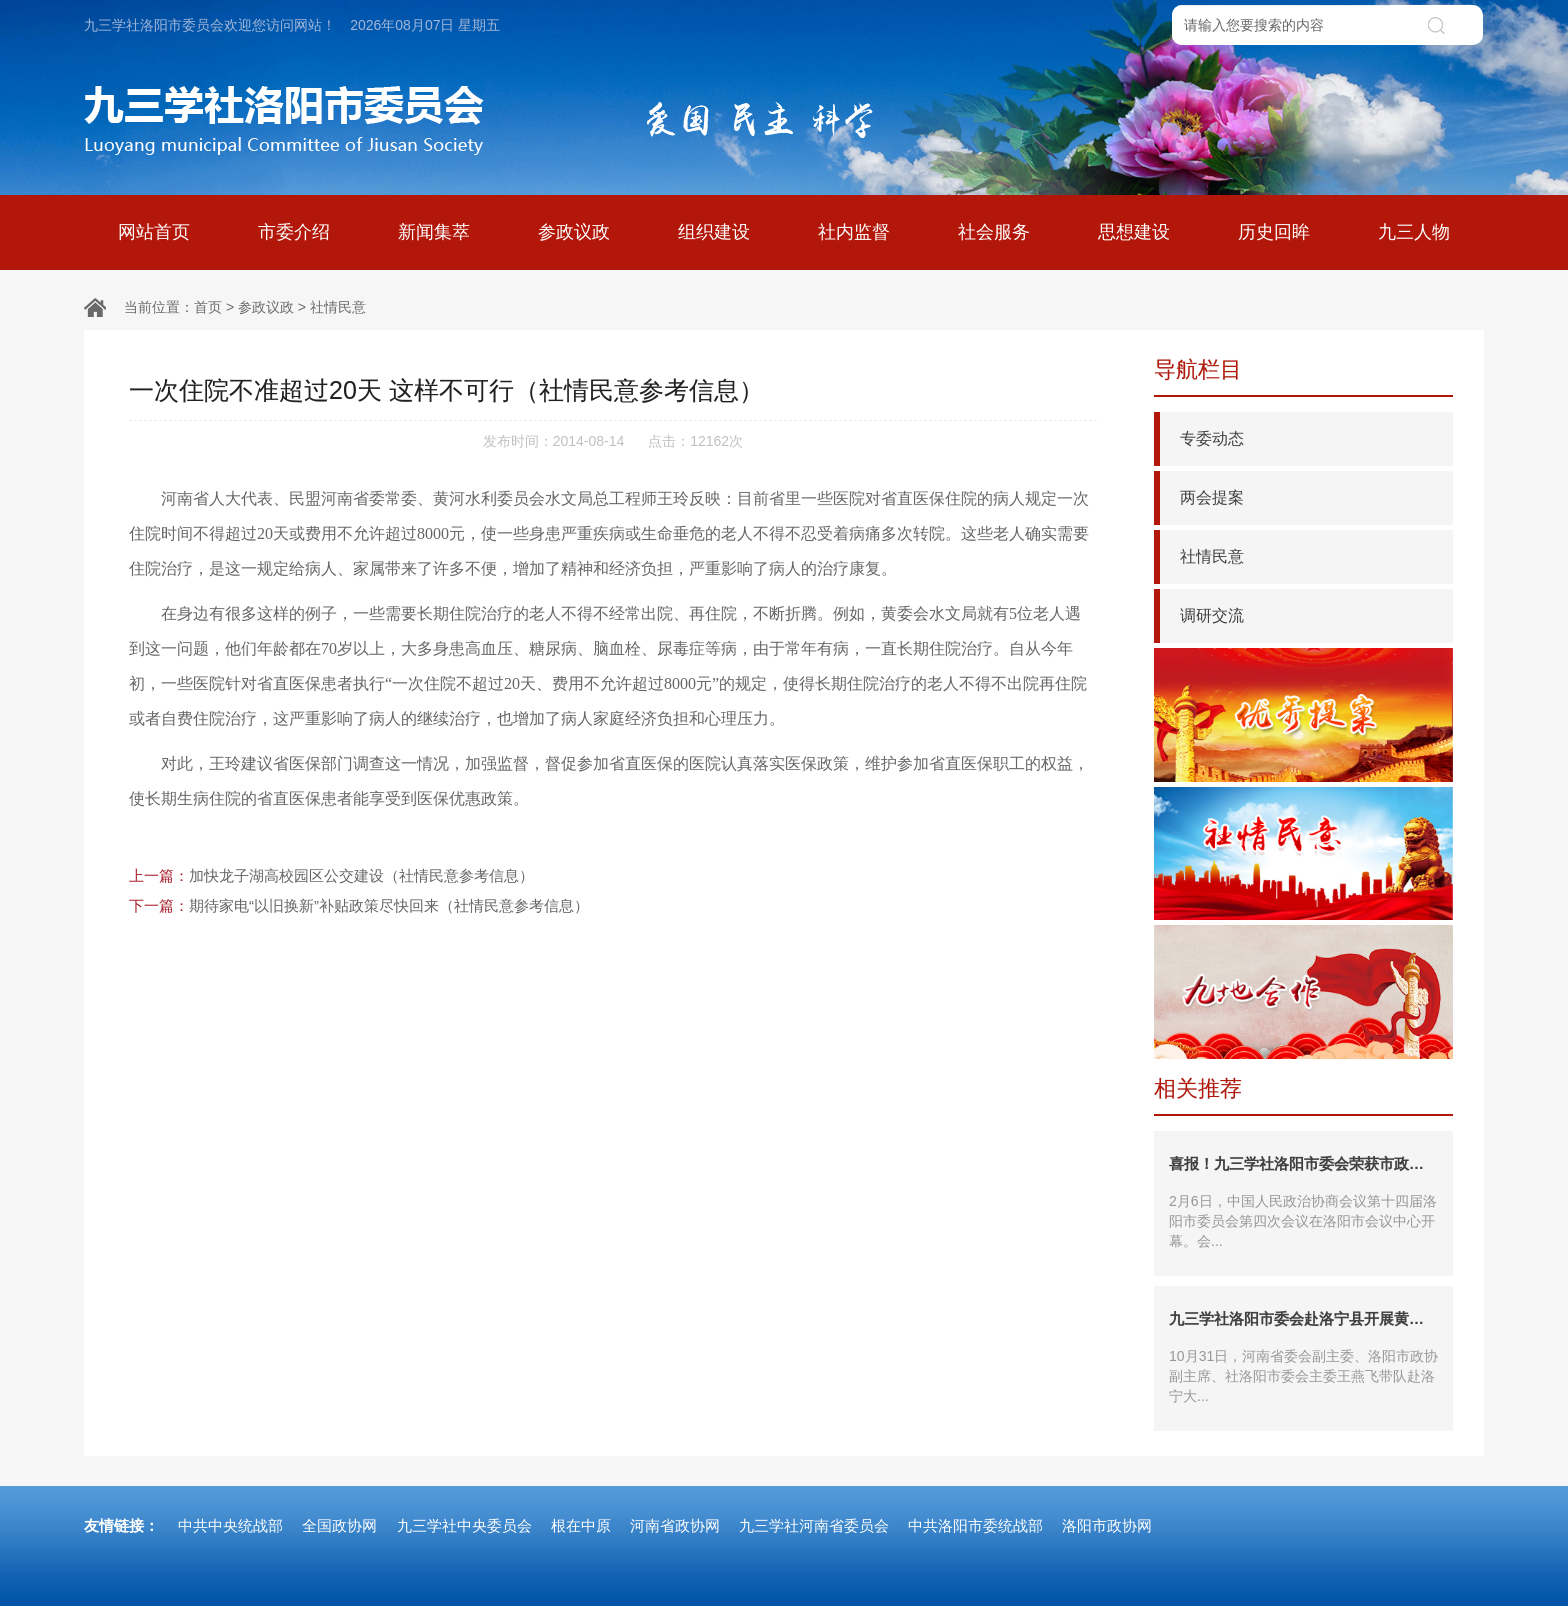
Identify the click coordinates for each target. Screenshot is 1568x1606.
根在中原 (581, 1525)
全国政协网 (339, 1525)
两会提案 (1212, 497)
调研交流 (1212, 615)
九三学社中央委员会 (464, 1525)
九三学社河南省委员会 (814, 1525)
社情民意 (338, 307)
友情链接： (121, 1525)
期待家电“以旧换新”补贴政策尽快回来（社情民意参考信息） (389, 905)
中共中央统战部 (230, 1525)
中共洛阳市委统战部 (975, 1525)
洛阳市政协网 (1107, 1525)
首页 (208, 307)
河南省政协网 (675, 1525)
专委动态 (1212, 438)
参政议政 (266, 307)
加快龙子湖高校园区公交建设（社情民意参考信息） (361, 875)
